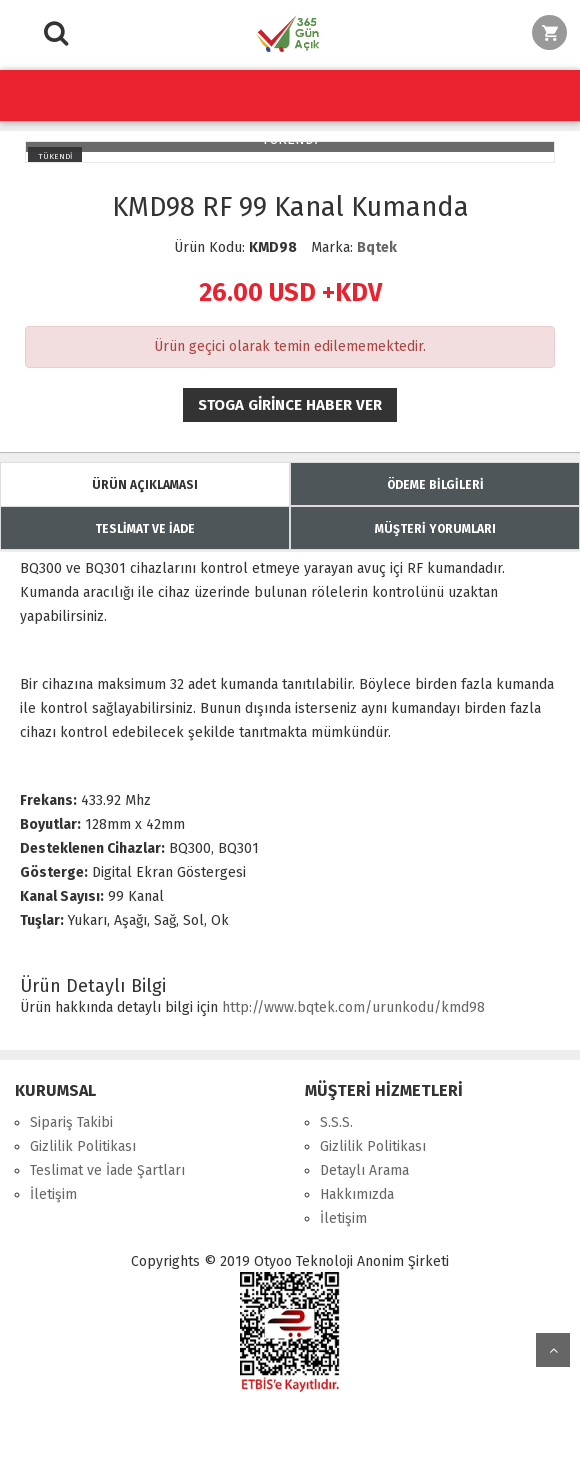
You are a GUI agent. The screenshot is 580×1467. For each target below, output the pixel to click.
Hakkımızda (357, 1194)
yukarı (553, 1350)
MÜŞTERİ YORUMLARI (435, 529)
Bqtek (377, 247)
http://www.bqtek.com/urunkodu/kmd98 (353, 1007)
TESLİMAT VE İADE (145, 529)
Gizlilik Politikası (83, 1146)
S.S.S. (336, 1122)
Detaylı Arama (364, 1170)
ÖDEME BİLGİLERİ (435, 485)
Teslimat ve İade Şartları (107, 1170)
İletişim (53, 1194)
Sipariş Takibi (71, 1122)
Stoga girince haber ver (290, 405)
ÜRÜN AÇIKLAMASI (145, 485)
